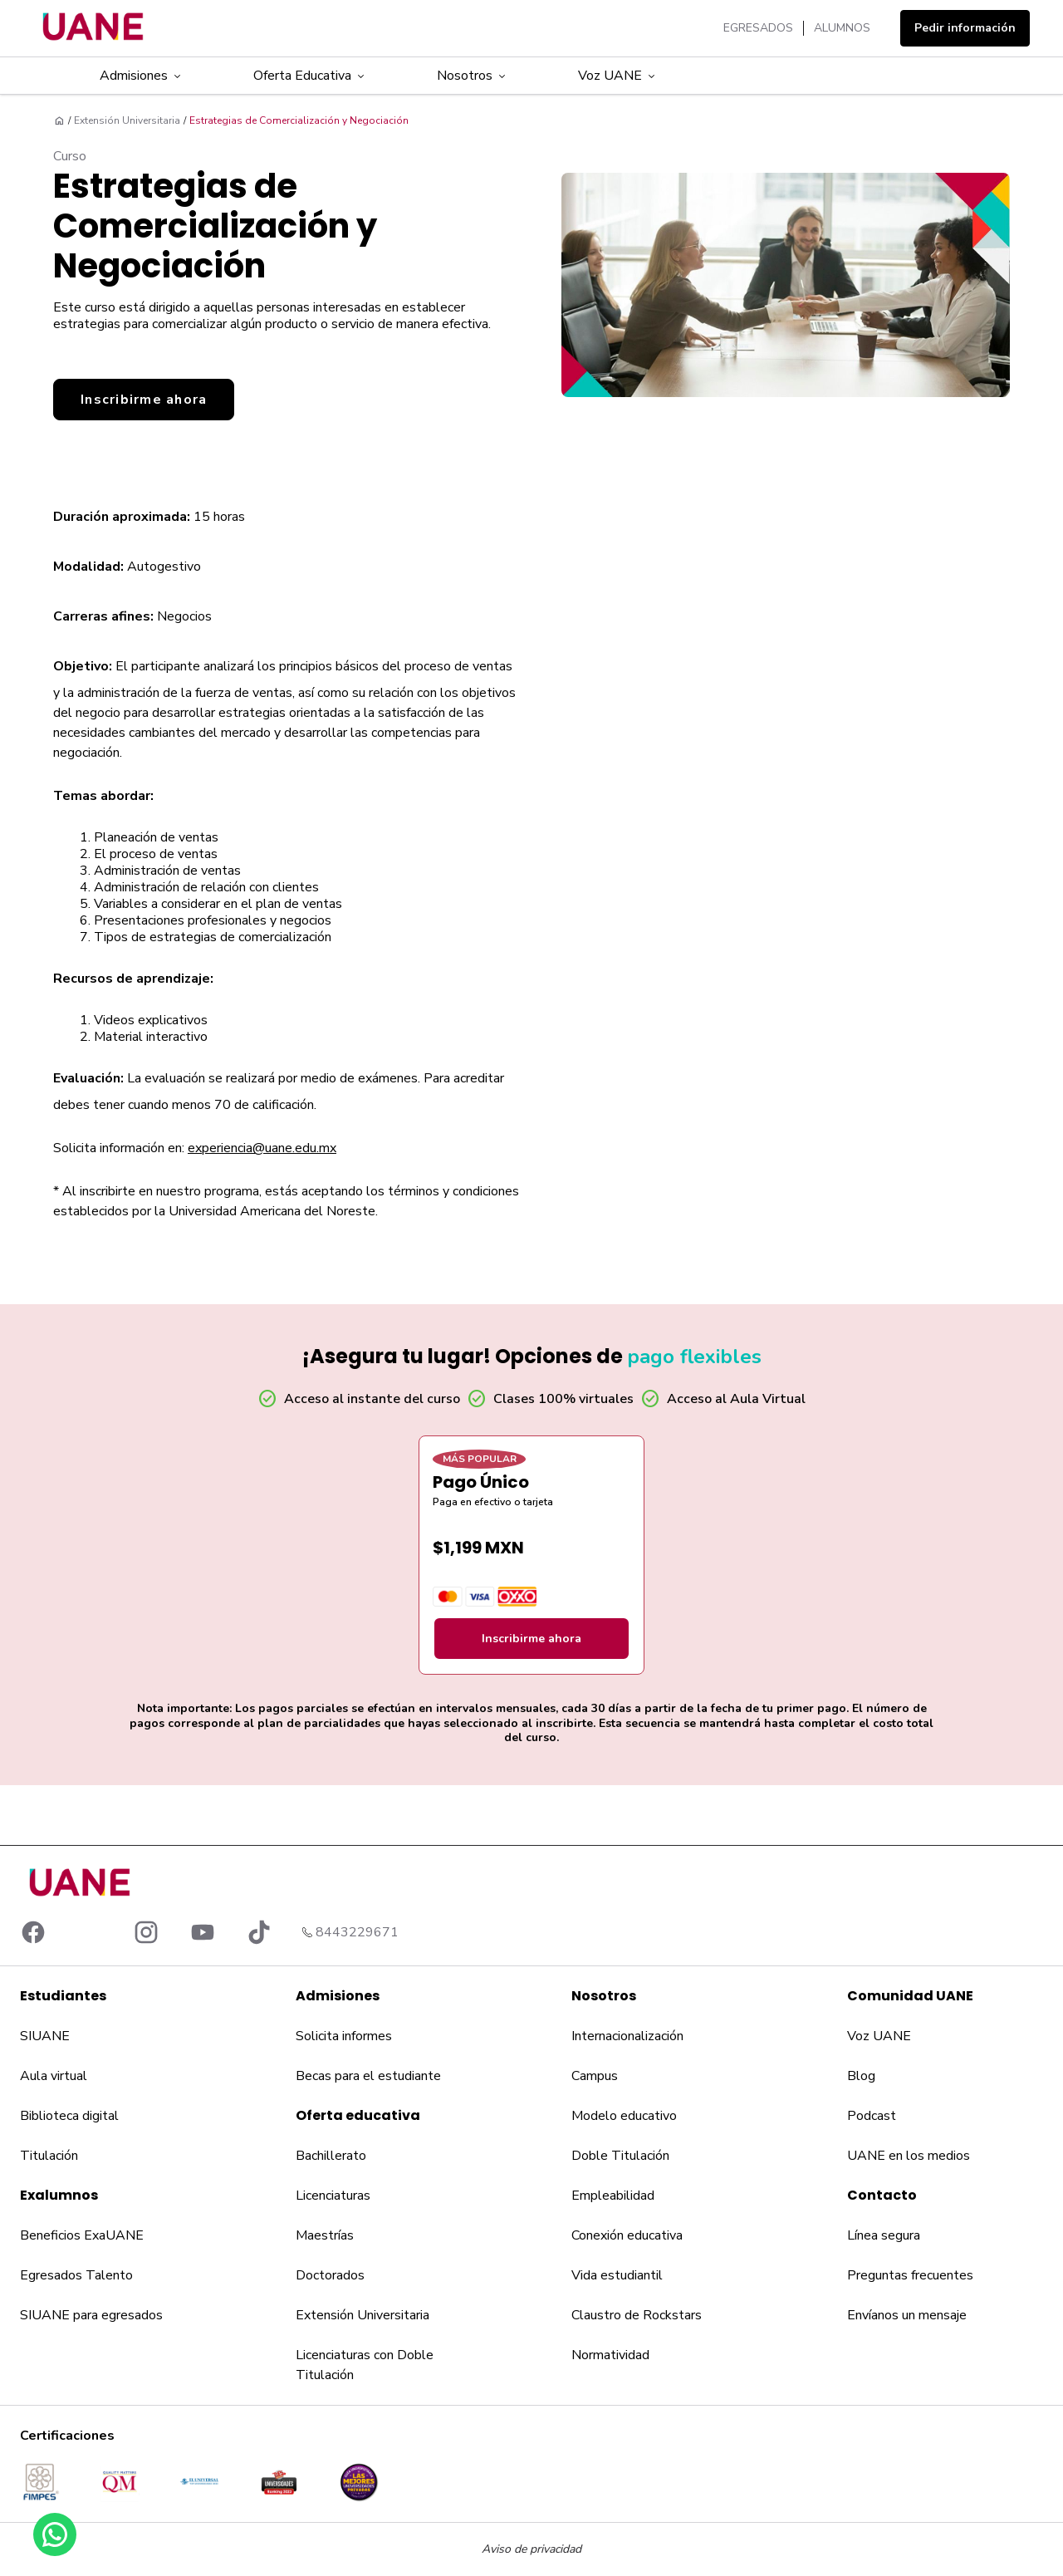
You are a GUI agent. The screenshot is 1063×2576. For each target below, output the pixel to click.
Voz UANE (618, 75)
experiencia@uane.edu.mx (262, 1148)
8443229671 (357, 1932)
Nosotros (472, 75)
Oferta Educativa (310, 75)
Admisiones (142, 75)
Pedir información (965, 28)
